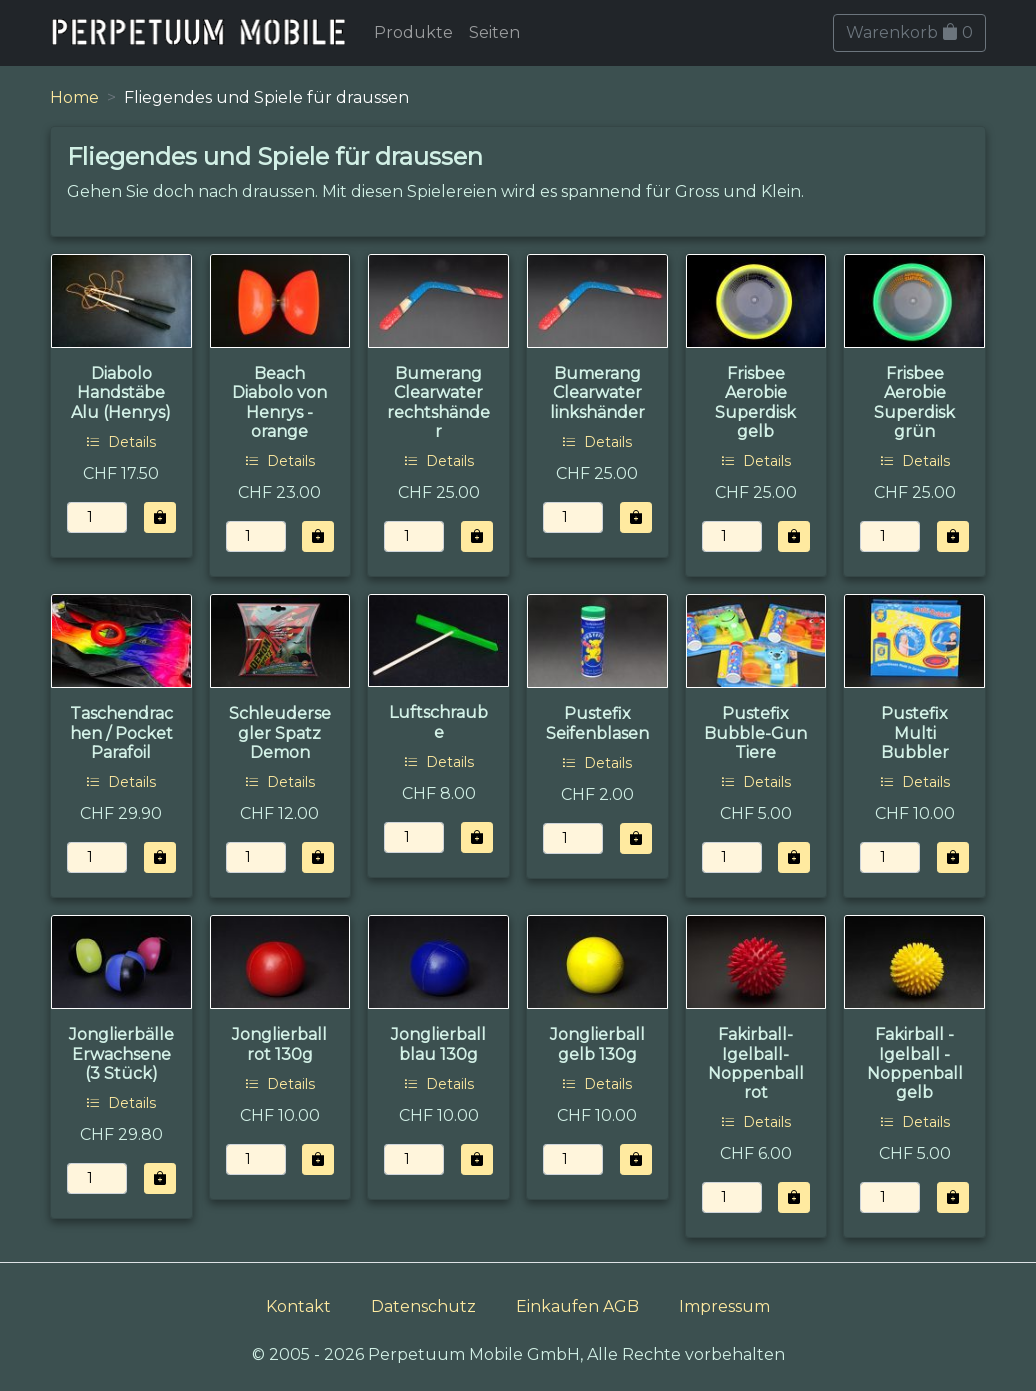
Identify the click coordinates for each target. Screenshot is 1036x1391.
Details (121, 442)
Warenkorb (909, 32)
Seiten (494, 32)
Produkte (413, 32)
